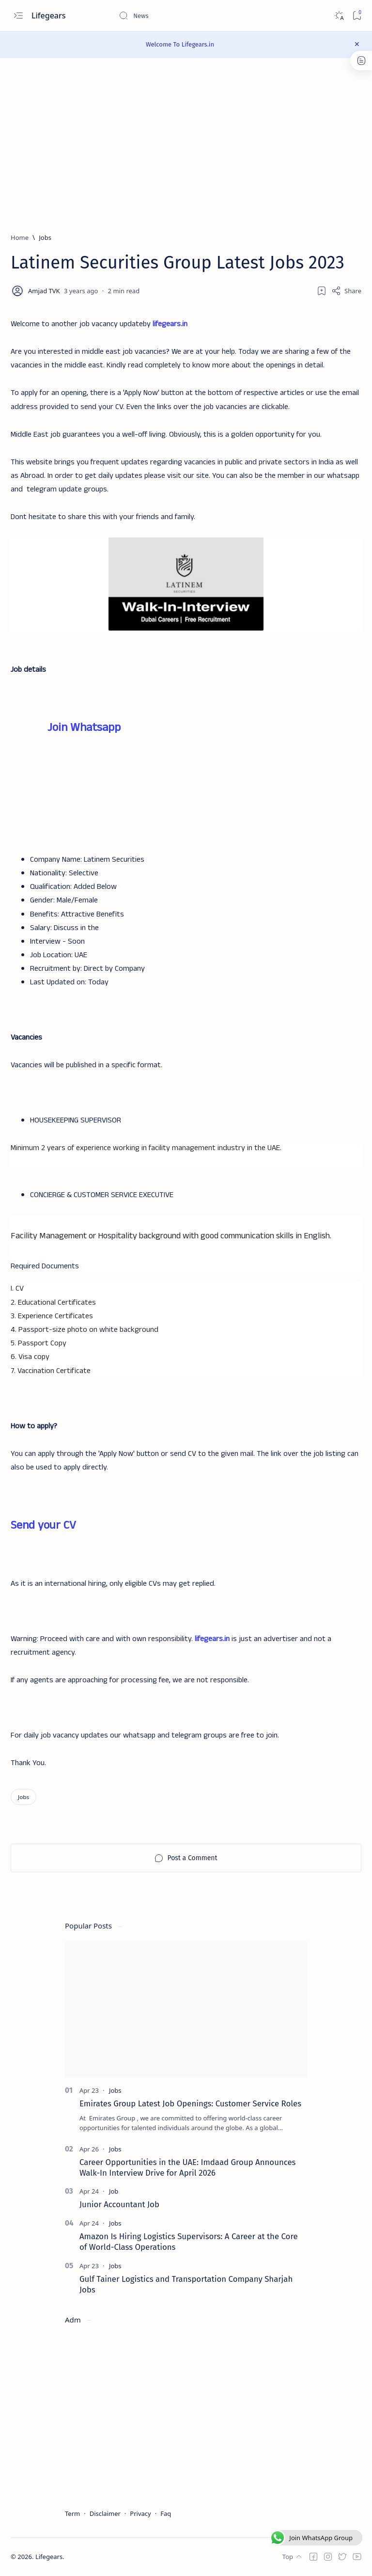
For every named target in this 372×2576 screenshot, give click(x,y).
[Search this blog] (191, 15)
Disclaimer (105, 2513)
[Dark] (338, 15)
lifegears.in (170, 324)
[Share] (346, 291)
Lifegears (49, 15)
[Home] (20, 237)
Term (72, 2513)
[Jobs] (45, 237)
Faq (165, 2513)
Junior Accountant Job (119, 2205)
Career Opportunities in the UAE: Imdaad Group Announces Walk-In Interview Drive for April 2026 (187, 2167)
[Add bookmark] (321, 291)
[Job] (113, 2191)
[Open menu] (18, 15)
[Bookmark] (356, 15)
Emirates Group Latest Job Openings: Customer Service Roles (190, 2103)
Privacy (140, 2513)
